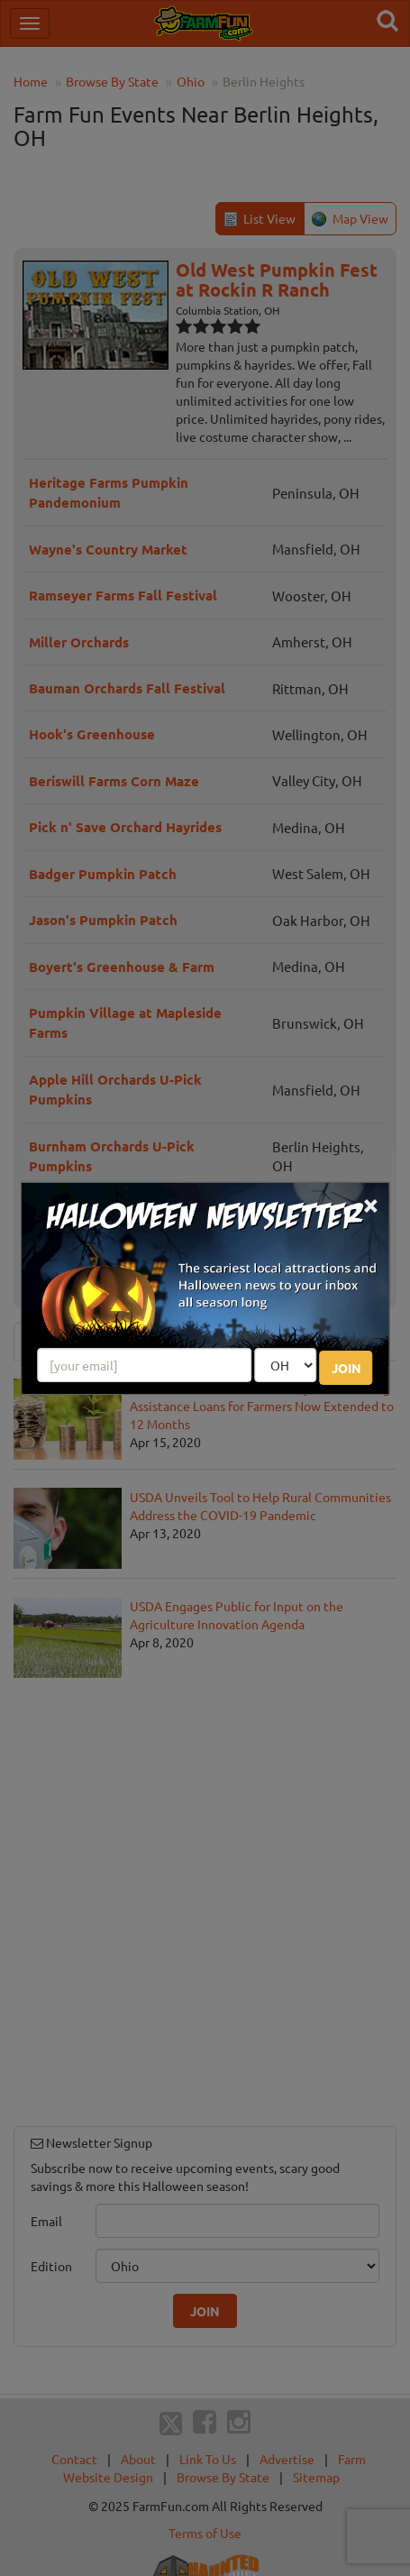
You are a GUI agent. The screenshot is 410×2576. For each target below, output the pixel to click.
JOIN (346, 1368)
